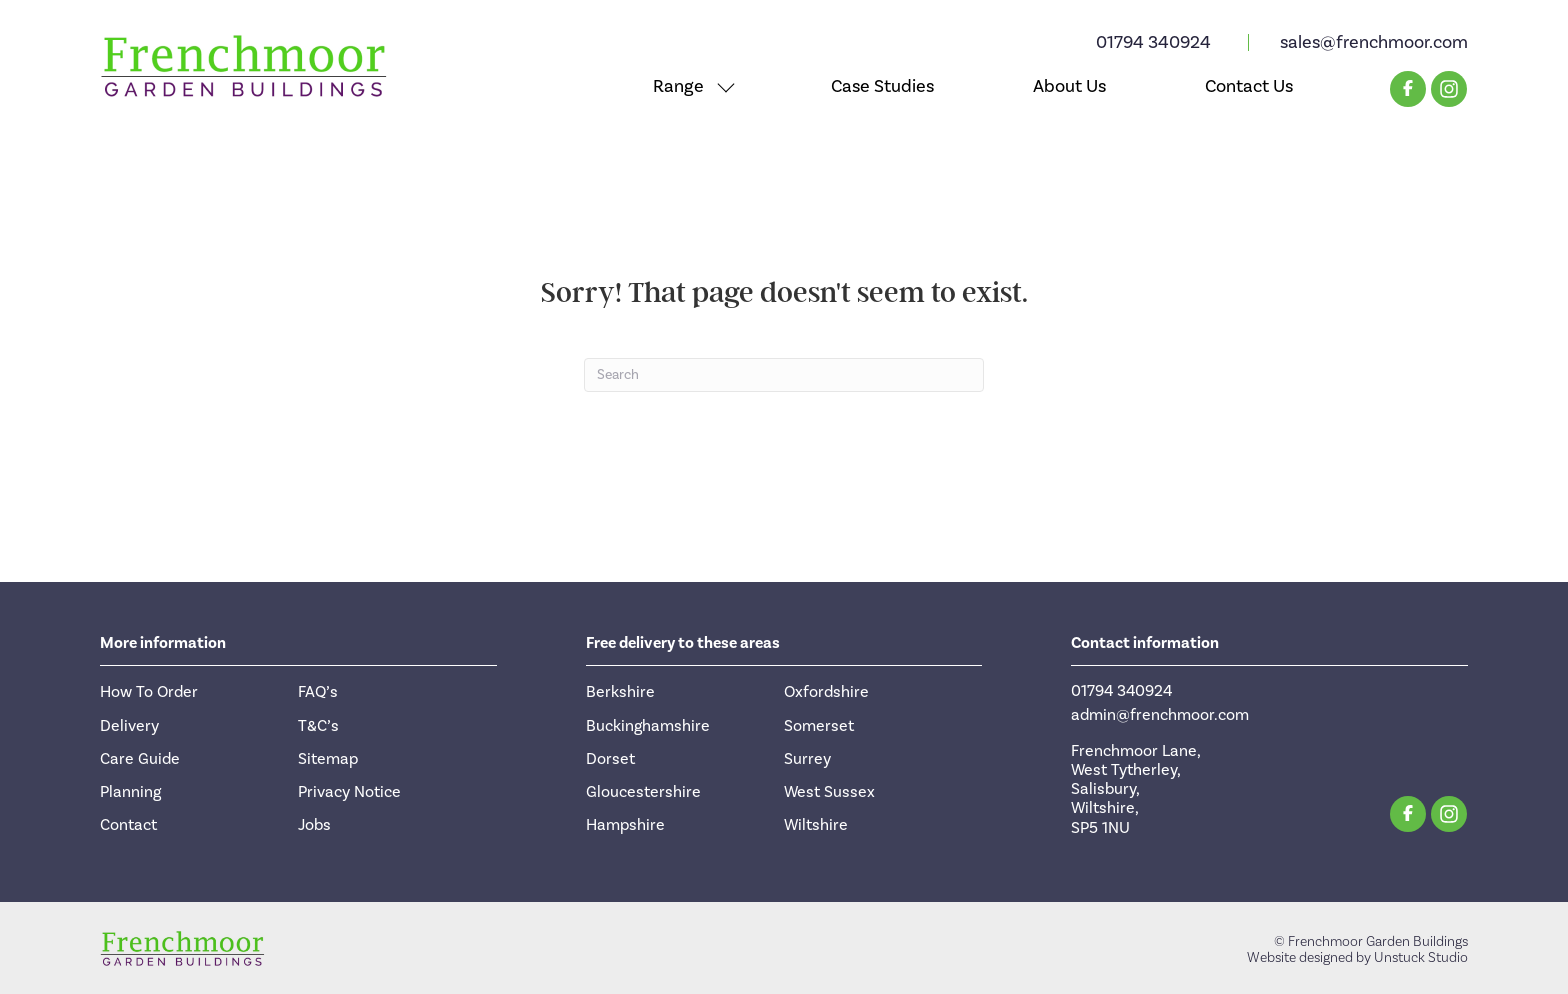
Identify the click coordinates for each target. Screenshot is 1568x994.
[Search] (784, 375)
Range (678, 86)
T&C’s (318, 726)
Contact (128, 825)
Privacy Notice (349, 792)
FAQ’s (318, 692)
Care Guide (140, 759)
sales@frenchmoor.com (1374, 42)
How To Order (149, 692)
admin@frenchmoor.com (1160, 715)
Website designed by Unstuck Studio (1357, 958)
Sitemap (328, 759)
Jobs (314, 825)
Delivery (129, 726)
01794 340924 (1153, 42)
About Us (1069, 86)
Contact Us (1249, 86)
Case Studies (882, 86)
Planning (130, 792)
